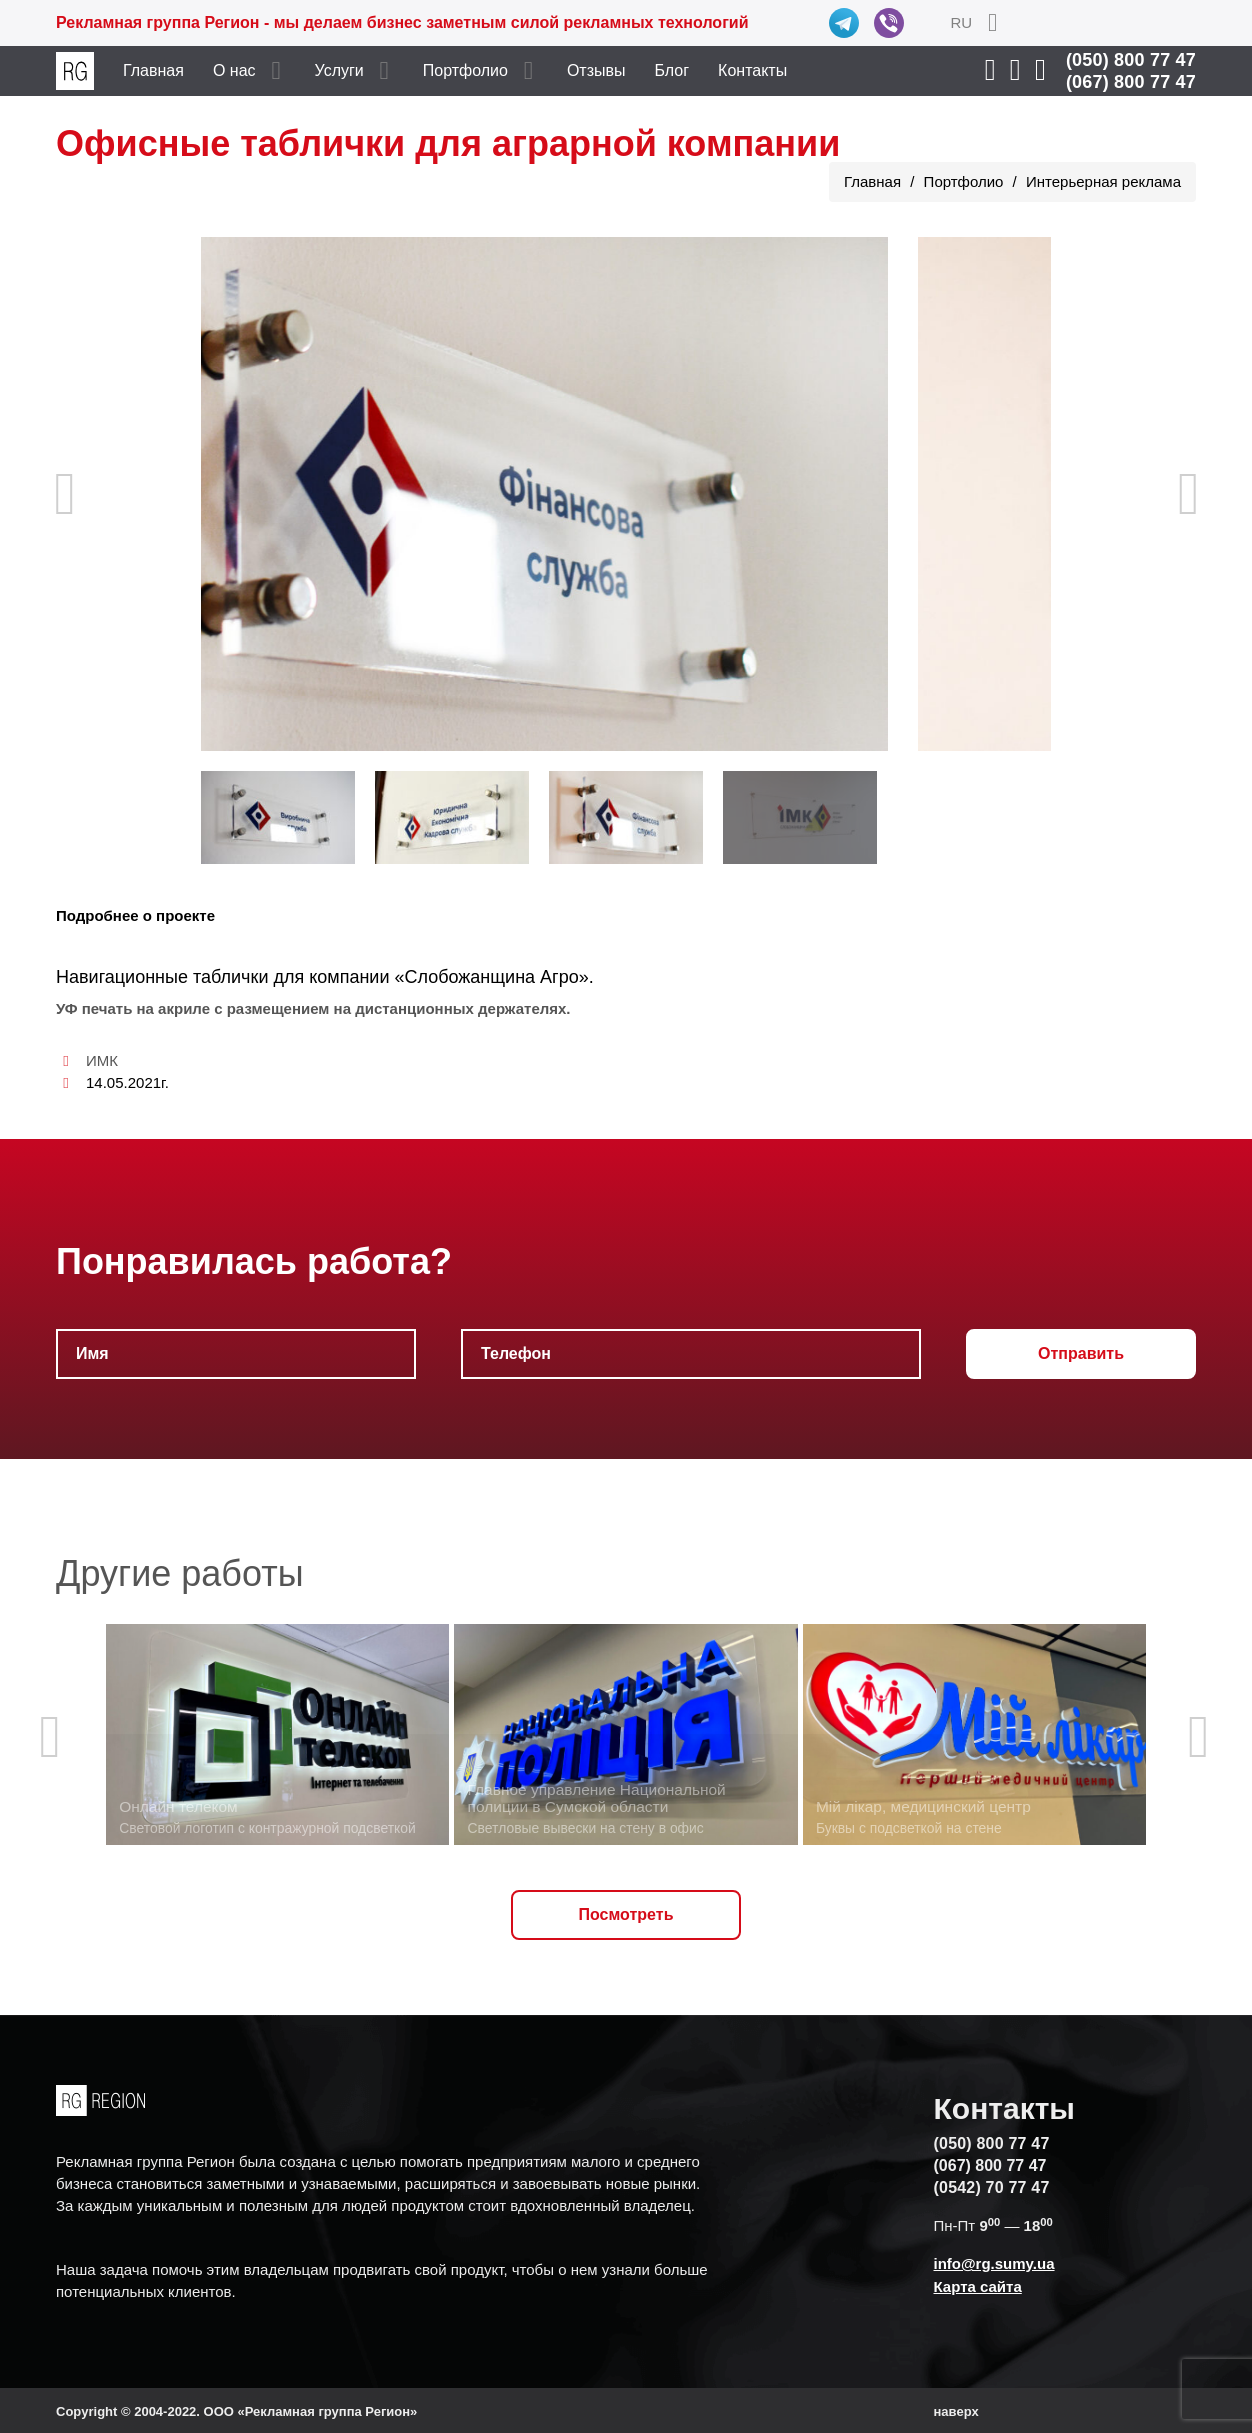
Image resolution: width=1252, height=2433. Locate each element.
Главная (153, 70)
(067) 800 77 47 (1131, 82)
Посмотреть (626, 1914)
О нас (234, 70)
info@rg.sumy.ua (994, 2263)
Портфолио (465, 70)
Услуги (339, 70)
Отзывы (596, 70)
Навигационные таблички (162, 977)
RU (961, 22)
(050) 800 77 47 (1131, 60)
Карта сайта (978, 2286)
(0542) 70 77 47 (992, 2187)
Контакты (752, 70)
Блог (672, 70)
